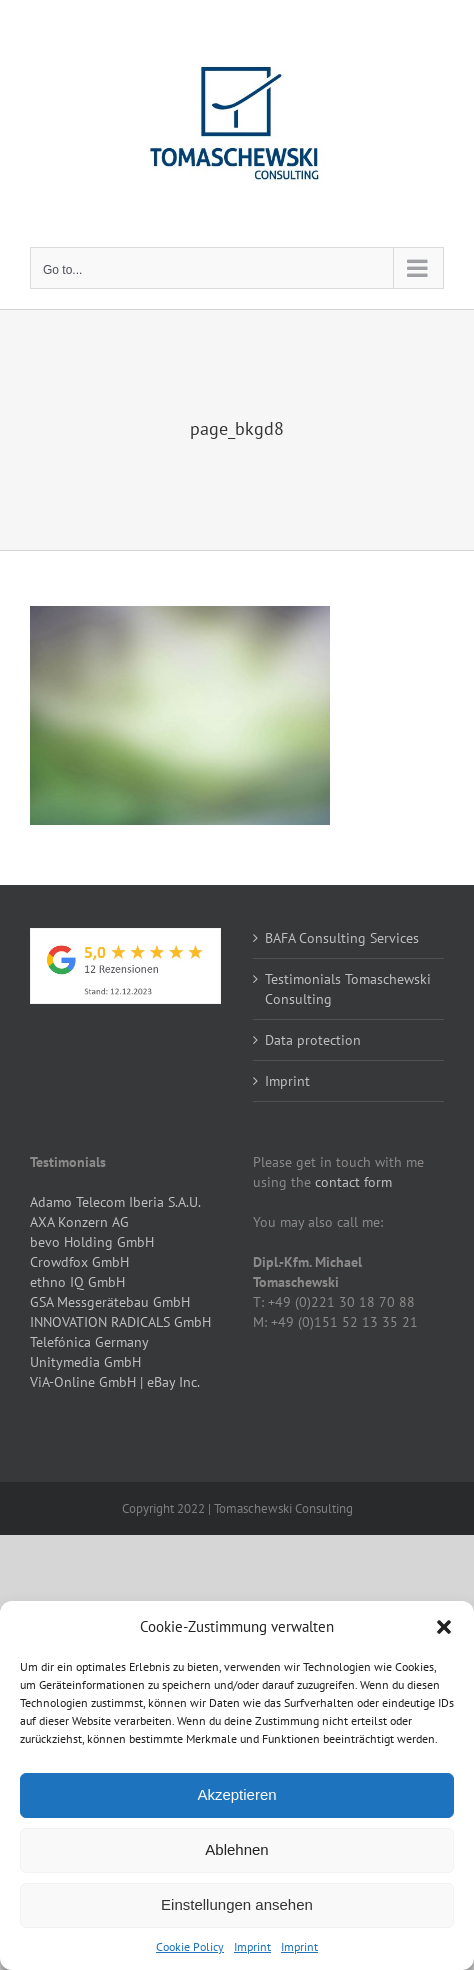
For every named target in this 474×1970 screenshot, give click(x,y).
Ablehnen (236, 1849)
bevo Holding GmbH (92, 1242)
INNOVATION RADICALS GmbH (120, 1322)
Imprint (252, 1946)
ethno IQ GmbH (77, 1282)
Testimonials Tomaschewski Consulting (348, 989)
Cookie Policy (190, 1946)
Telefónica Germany (89, 1342)
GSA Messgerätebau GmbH (110, 1302)
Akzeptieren (236, 1794)
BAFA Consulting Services (342, 938)
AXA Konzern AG (79, 1222)
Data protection (313, 1040)
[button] (444, 1627)
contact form (353, 1182)
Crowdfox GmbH (79, 1262)
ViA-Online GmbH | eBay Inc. (115, 1382)
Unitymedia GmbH (85, 1362)
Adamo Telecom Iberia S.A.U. (115, 1202)
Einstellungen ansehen (237, 1904)
